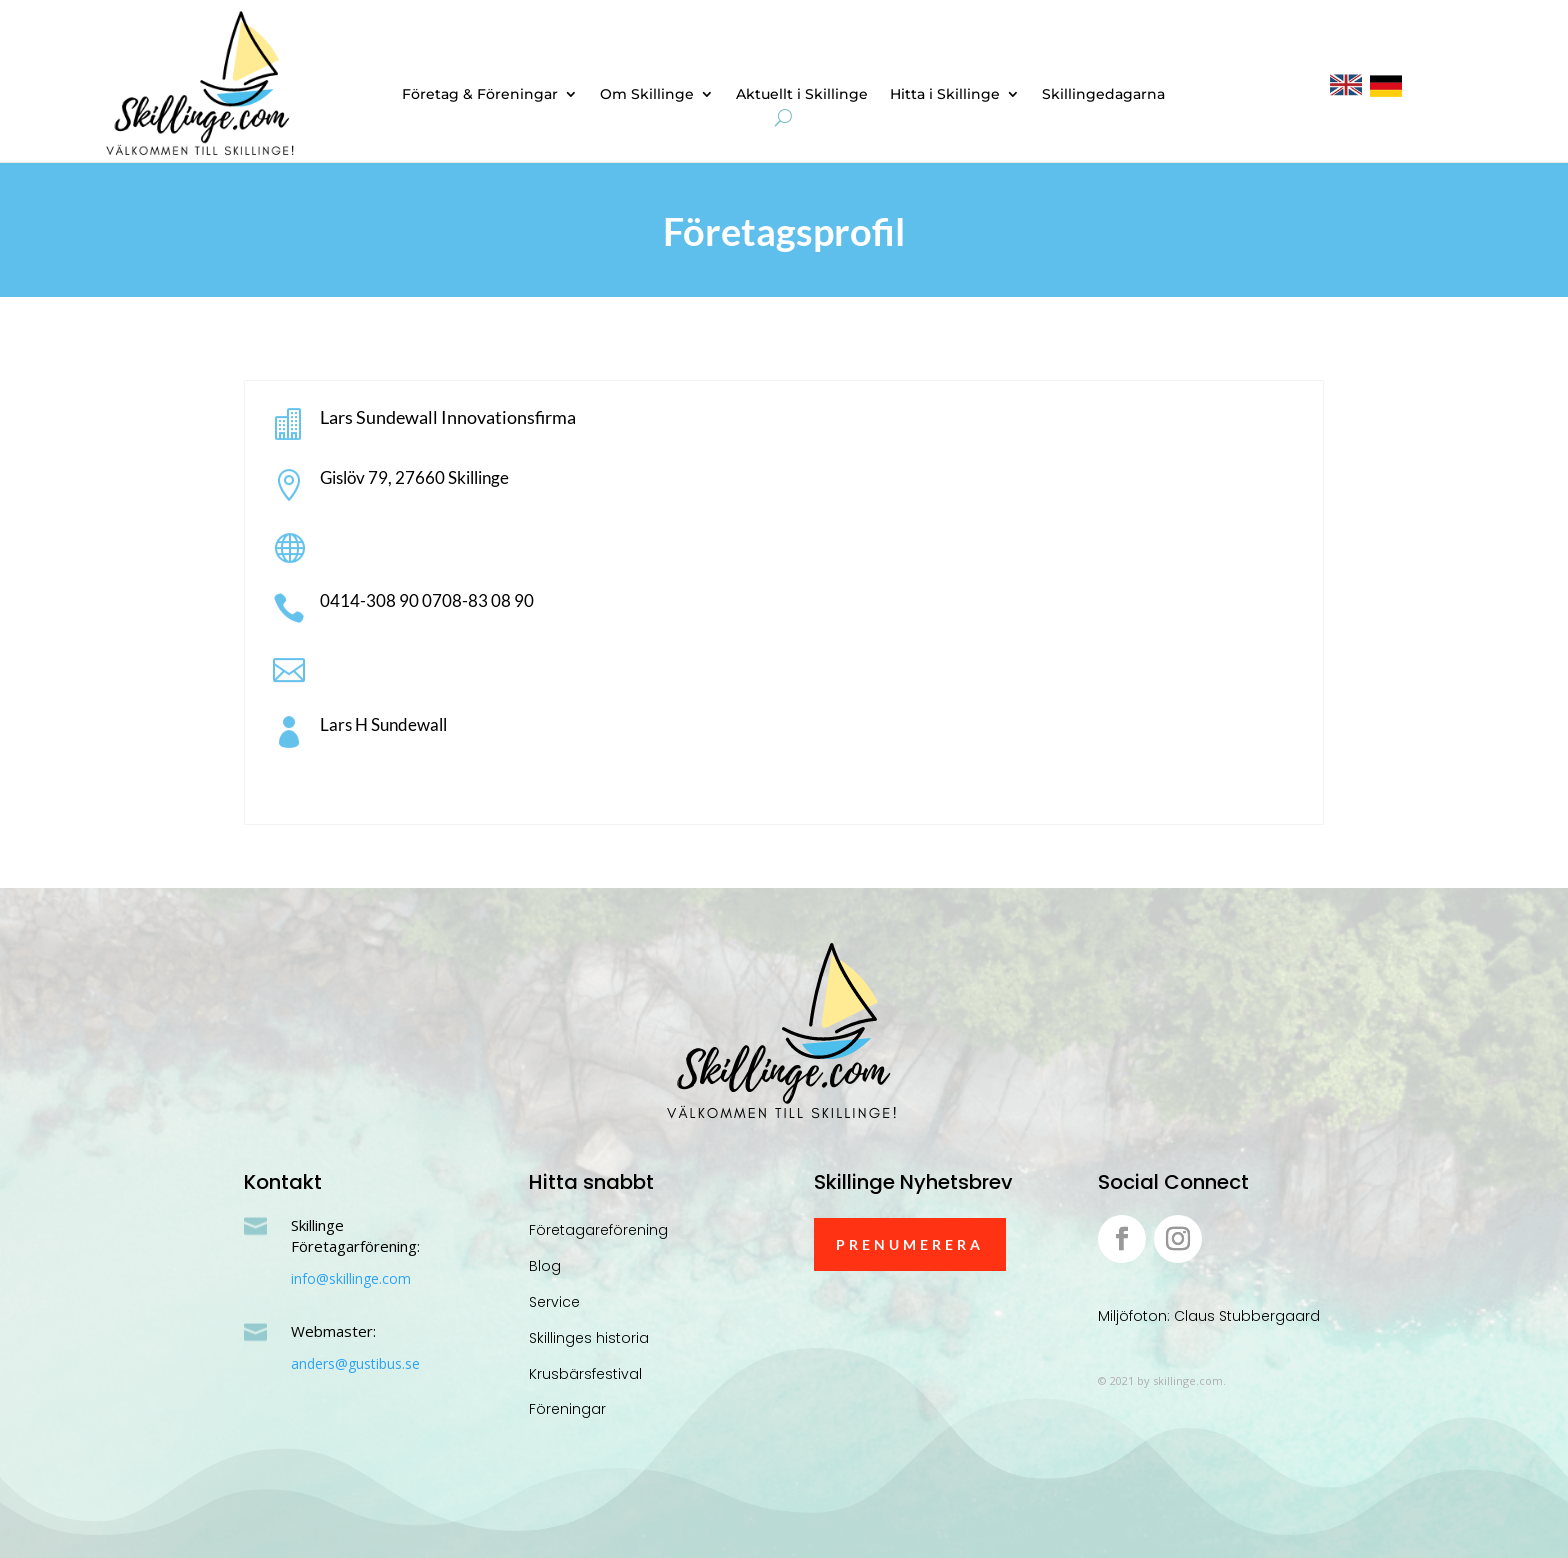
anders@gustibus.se (355, 1363)
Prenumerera (910, 1244)
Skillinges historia (589, 1338)
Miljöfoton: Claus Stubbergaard (1209, 1316)
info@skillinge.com (351, 1278)
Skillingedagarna (1103, 95)
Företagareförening (598, 1230)
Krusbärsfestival (585, 1374)
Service (554, 1302)
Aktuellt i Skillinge (802, 95)
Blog (545, 1266)
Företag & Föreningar (480, 95)
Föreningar (567, 1409)
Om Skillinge (647, 95)
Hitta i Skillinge (945, 95)
